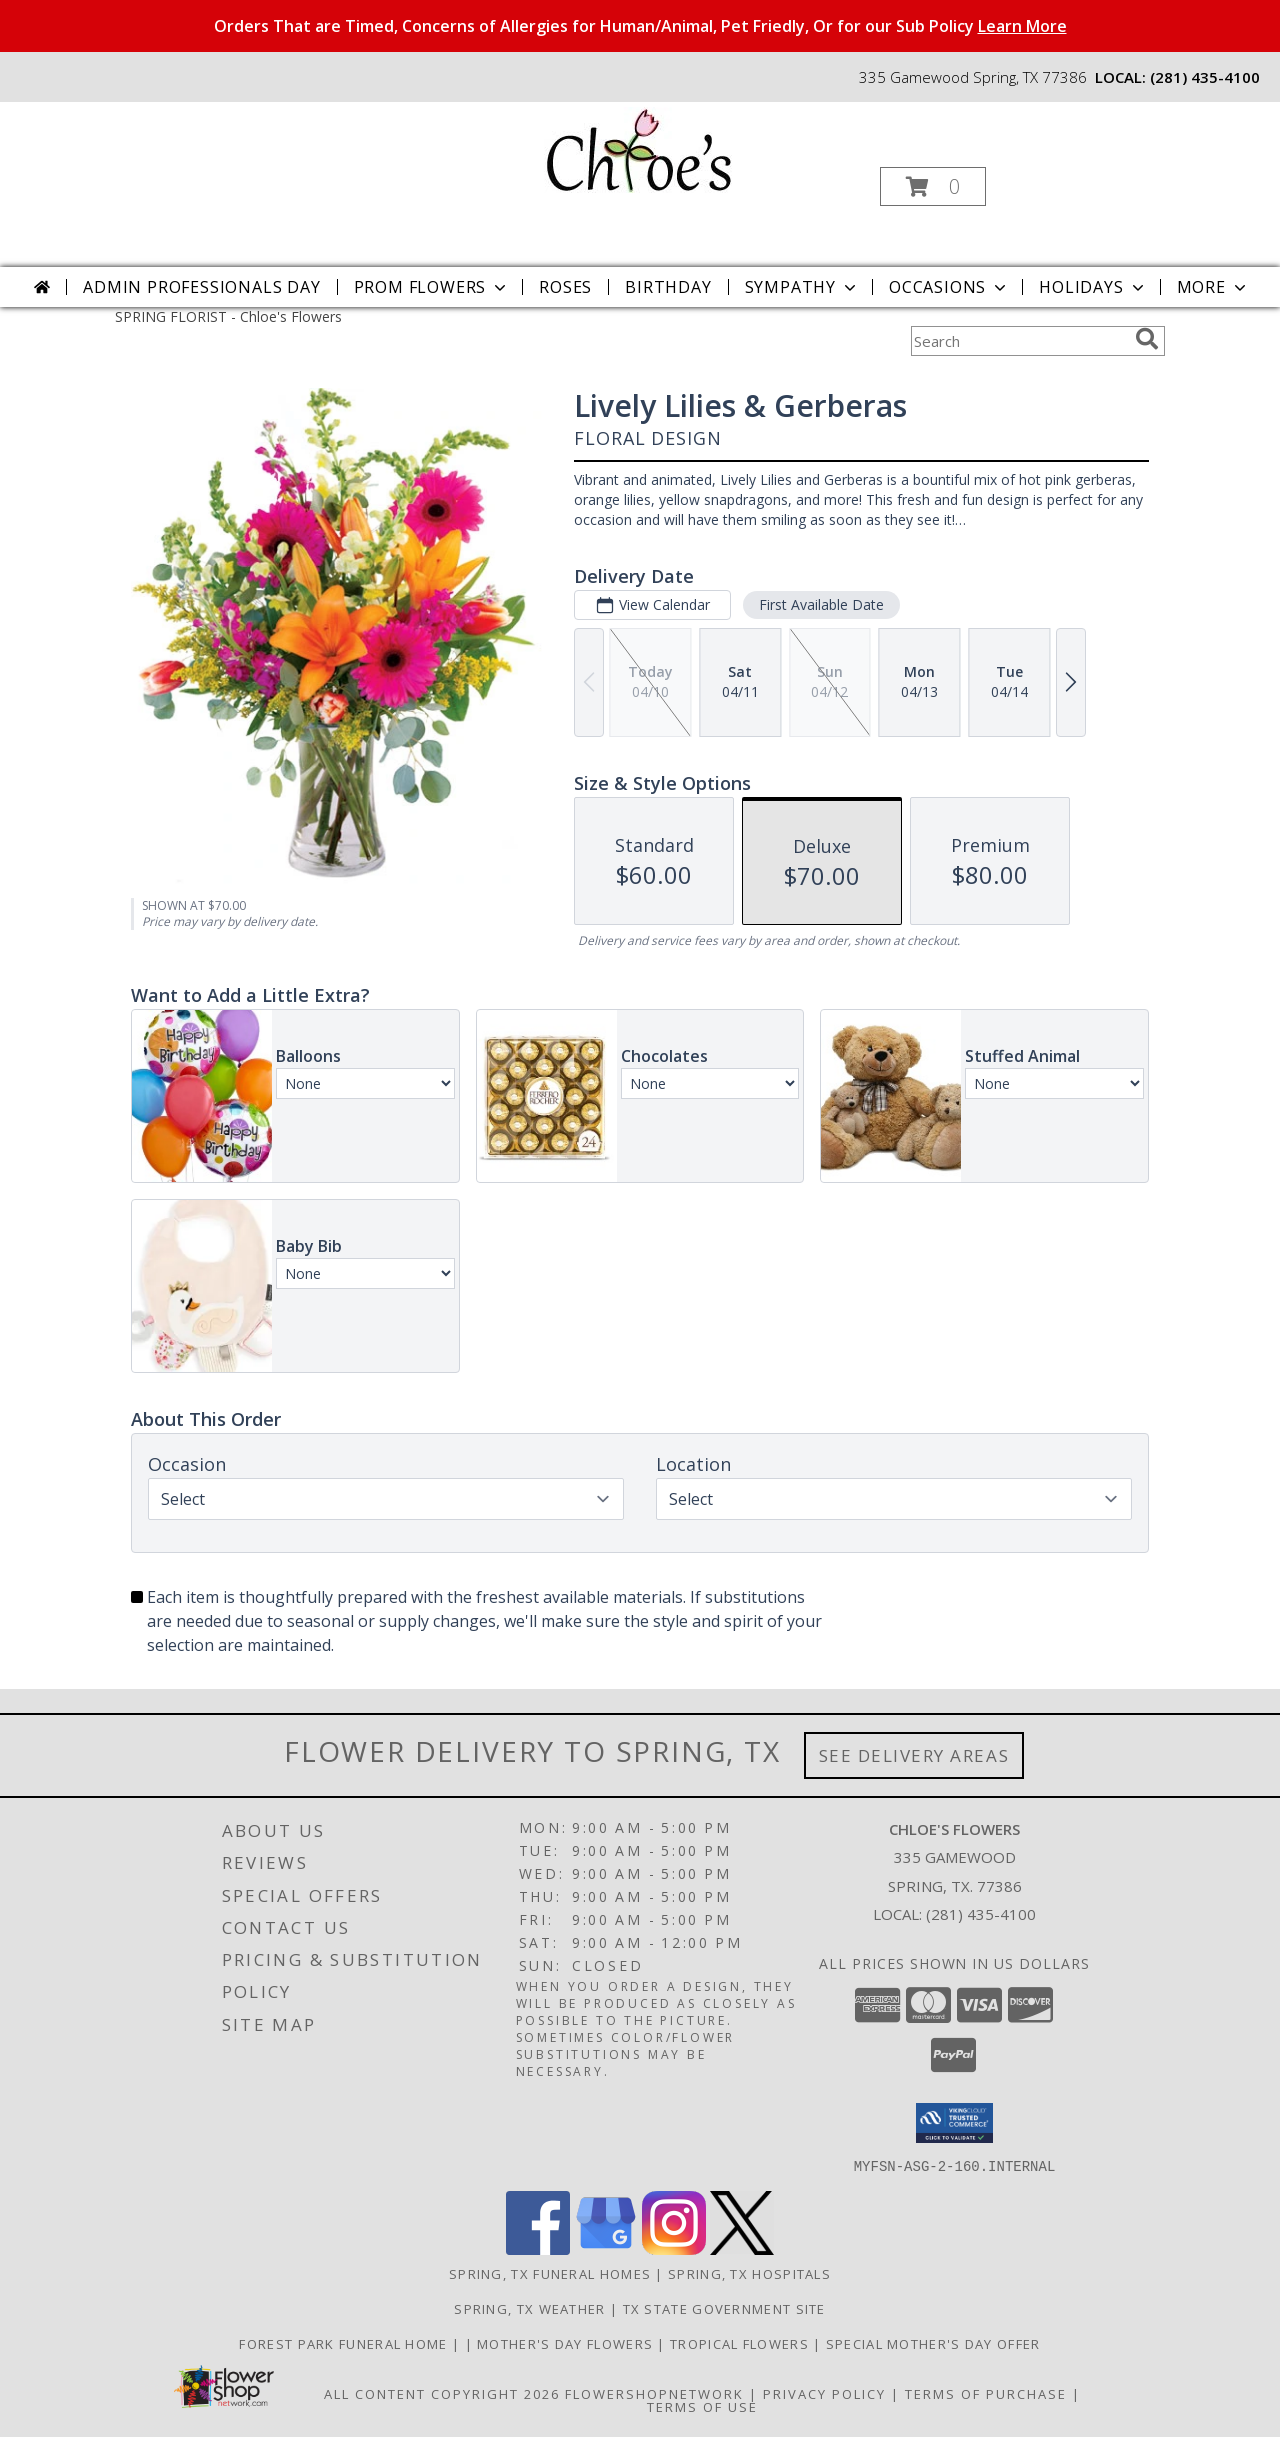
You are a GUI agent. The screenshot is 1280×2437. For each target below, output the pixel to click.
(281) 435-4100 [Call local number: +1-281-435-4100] (1205, 77)
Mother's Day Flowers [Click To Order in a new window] (567, 2343)
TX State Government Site (724, 2308)
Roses (565, 287)
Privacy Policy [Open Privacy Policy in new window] (824, 2393)
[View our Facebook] (538, 2248)
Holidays (1093, 287)
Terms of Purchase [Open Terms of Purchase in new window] (986, 2393)
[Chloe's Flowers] (638, 148)
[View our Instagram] (674, 2248)
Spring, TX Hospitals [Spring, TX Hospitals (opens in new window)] (749, 2273)
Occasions (949, 287)
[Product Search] (1019, 341)
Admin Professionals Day (201, 287)
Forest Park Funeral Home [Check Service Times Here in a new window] (345, 2343)
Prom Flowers (432, 287)
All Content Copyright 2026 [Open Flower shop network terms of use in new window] (442, 2393)
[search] (1147, 339)
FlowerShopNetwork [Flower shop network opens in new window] (654, 2393)
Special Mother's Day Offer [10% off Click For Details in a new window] (933, 2343)
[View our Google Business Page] (606, 2248)
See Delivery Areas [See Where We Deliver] (914, 1755)
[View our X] (742, 2248)
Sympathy (802, 287)
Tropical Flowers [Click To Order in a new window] (741, 2343)
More (1213, 287)
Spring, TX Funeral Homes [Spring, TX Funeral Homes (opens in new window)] (550, 2273)
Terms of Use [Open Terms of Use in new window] (702, 2406)
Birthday (668, 287)
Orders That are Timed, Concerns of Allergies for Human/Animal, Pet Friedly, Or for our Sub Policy (640, 26)
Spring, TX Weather (529, 2308)
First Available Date (821, 604)
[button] (933, 186)
